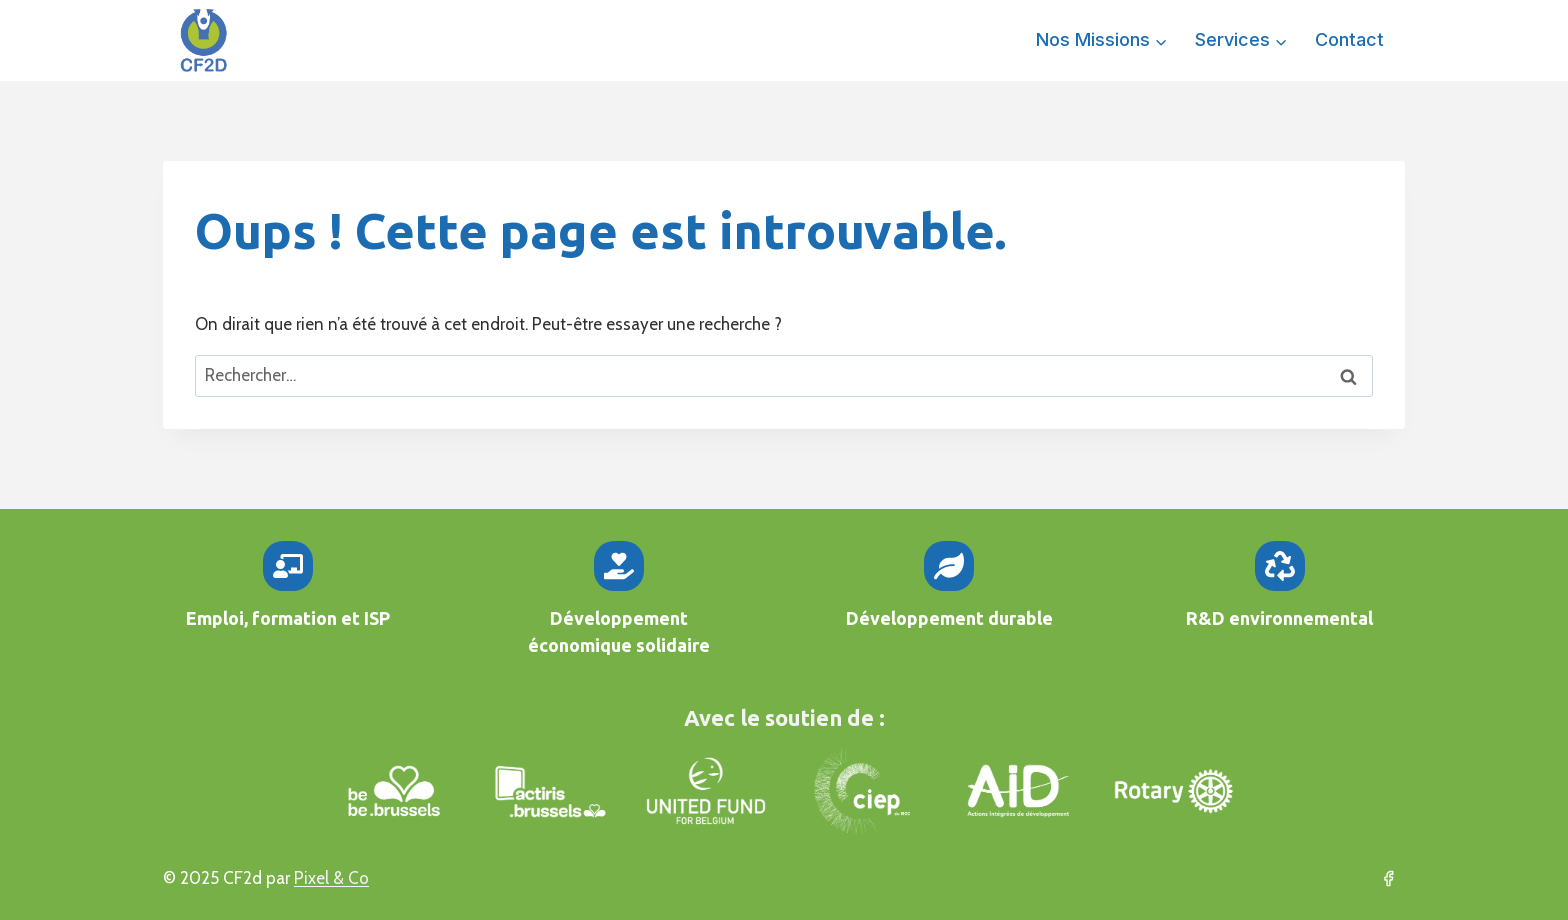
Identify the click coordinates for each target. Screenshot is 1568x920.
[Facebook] (1388, 879)
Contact (1349, 39)
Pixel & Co (331, 878)
